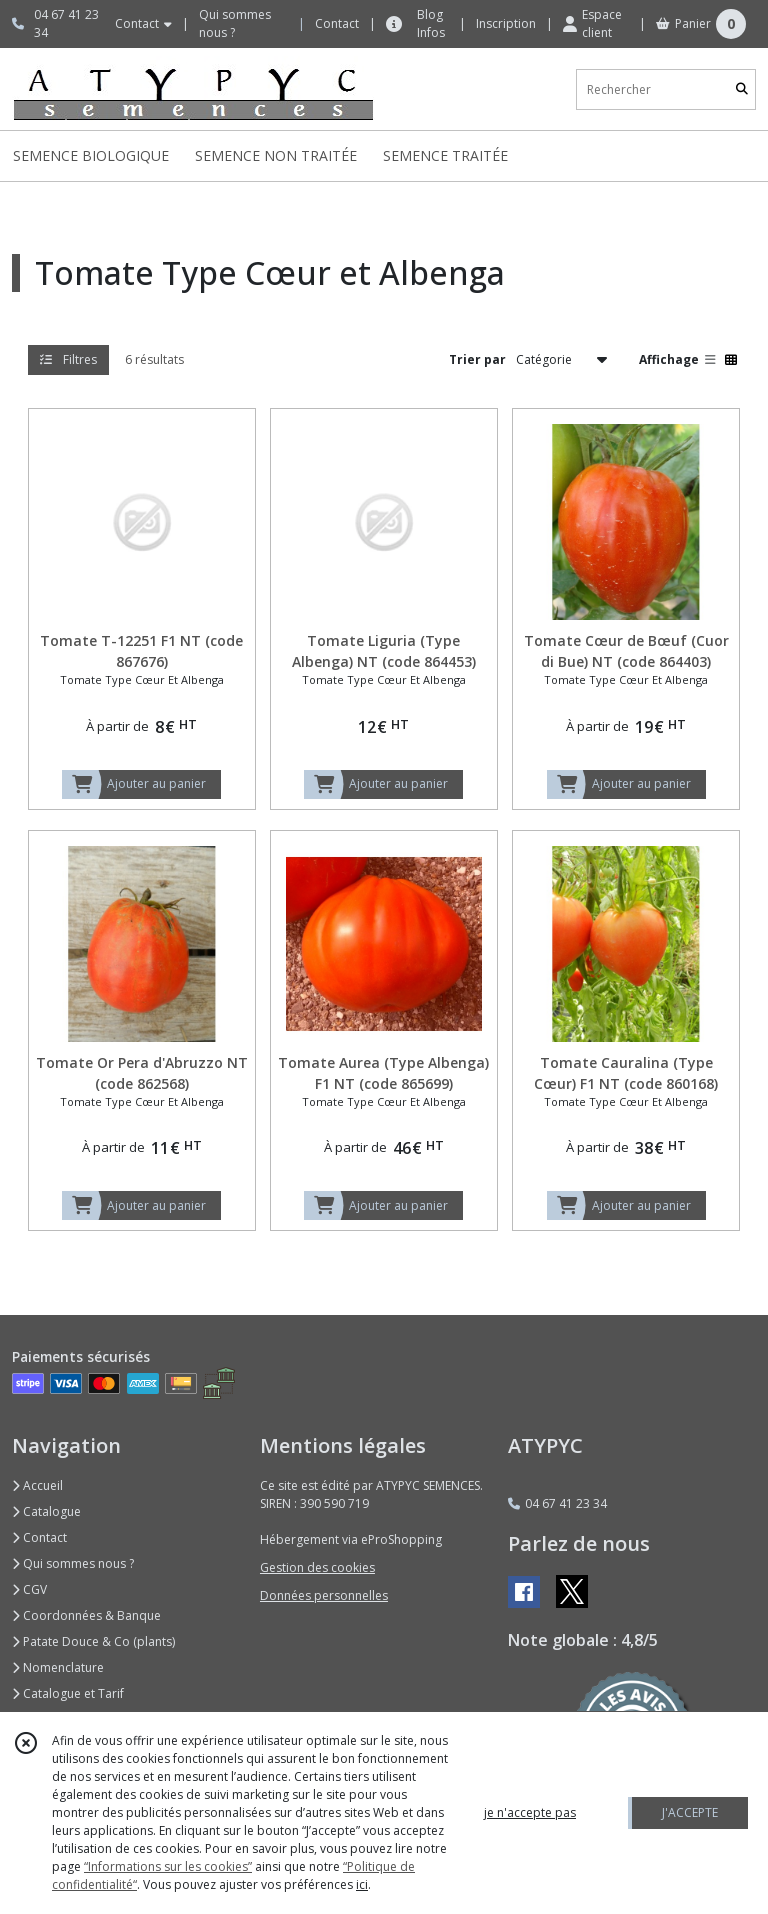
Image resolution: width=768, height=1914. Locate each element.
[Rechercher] (742, 89)
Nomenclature (58, 1667)
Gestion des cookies (317, 1567)
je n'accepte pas (530, 1812)
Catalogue (46, 1511)
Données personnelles (324, 1595)
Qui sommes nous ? (73, 1563)
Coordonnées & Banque (86, 1615)
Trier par (477, 359)
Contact (337, 23)
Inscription (506, 23)
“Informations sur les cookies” (168, 1866)
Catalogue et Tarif (68, 1693)
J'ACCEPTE (690, 1812)
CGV (29, 1589)
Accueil (37, 1485)
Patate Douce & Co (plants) (93, 1641)
